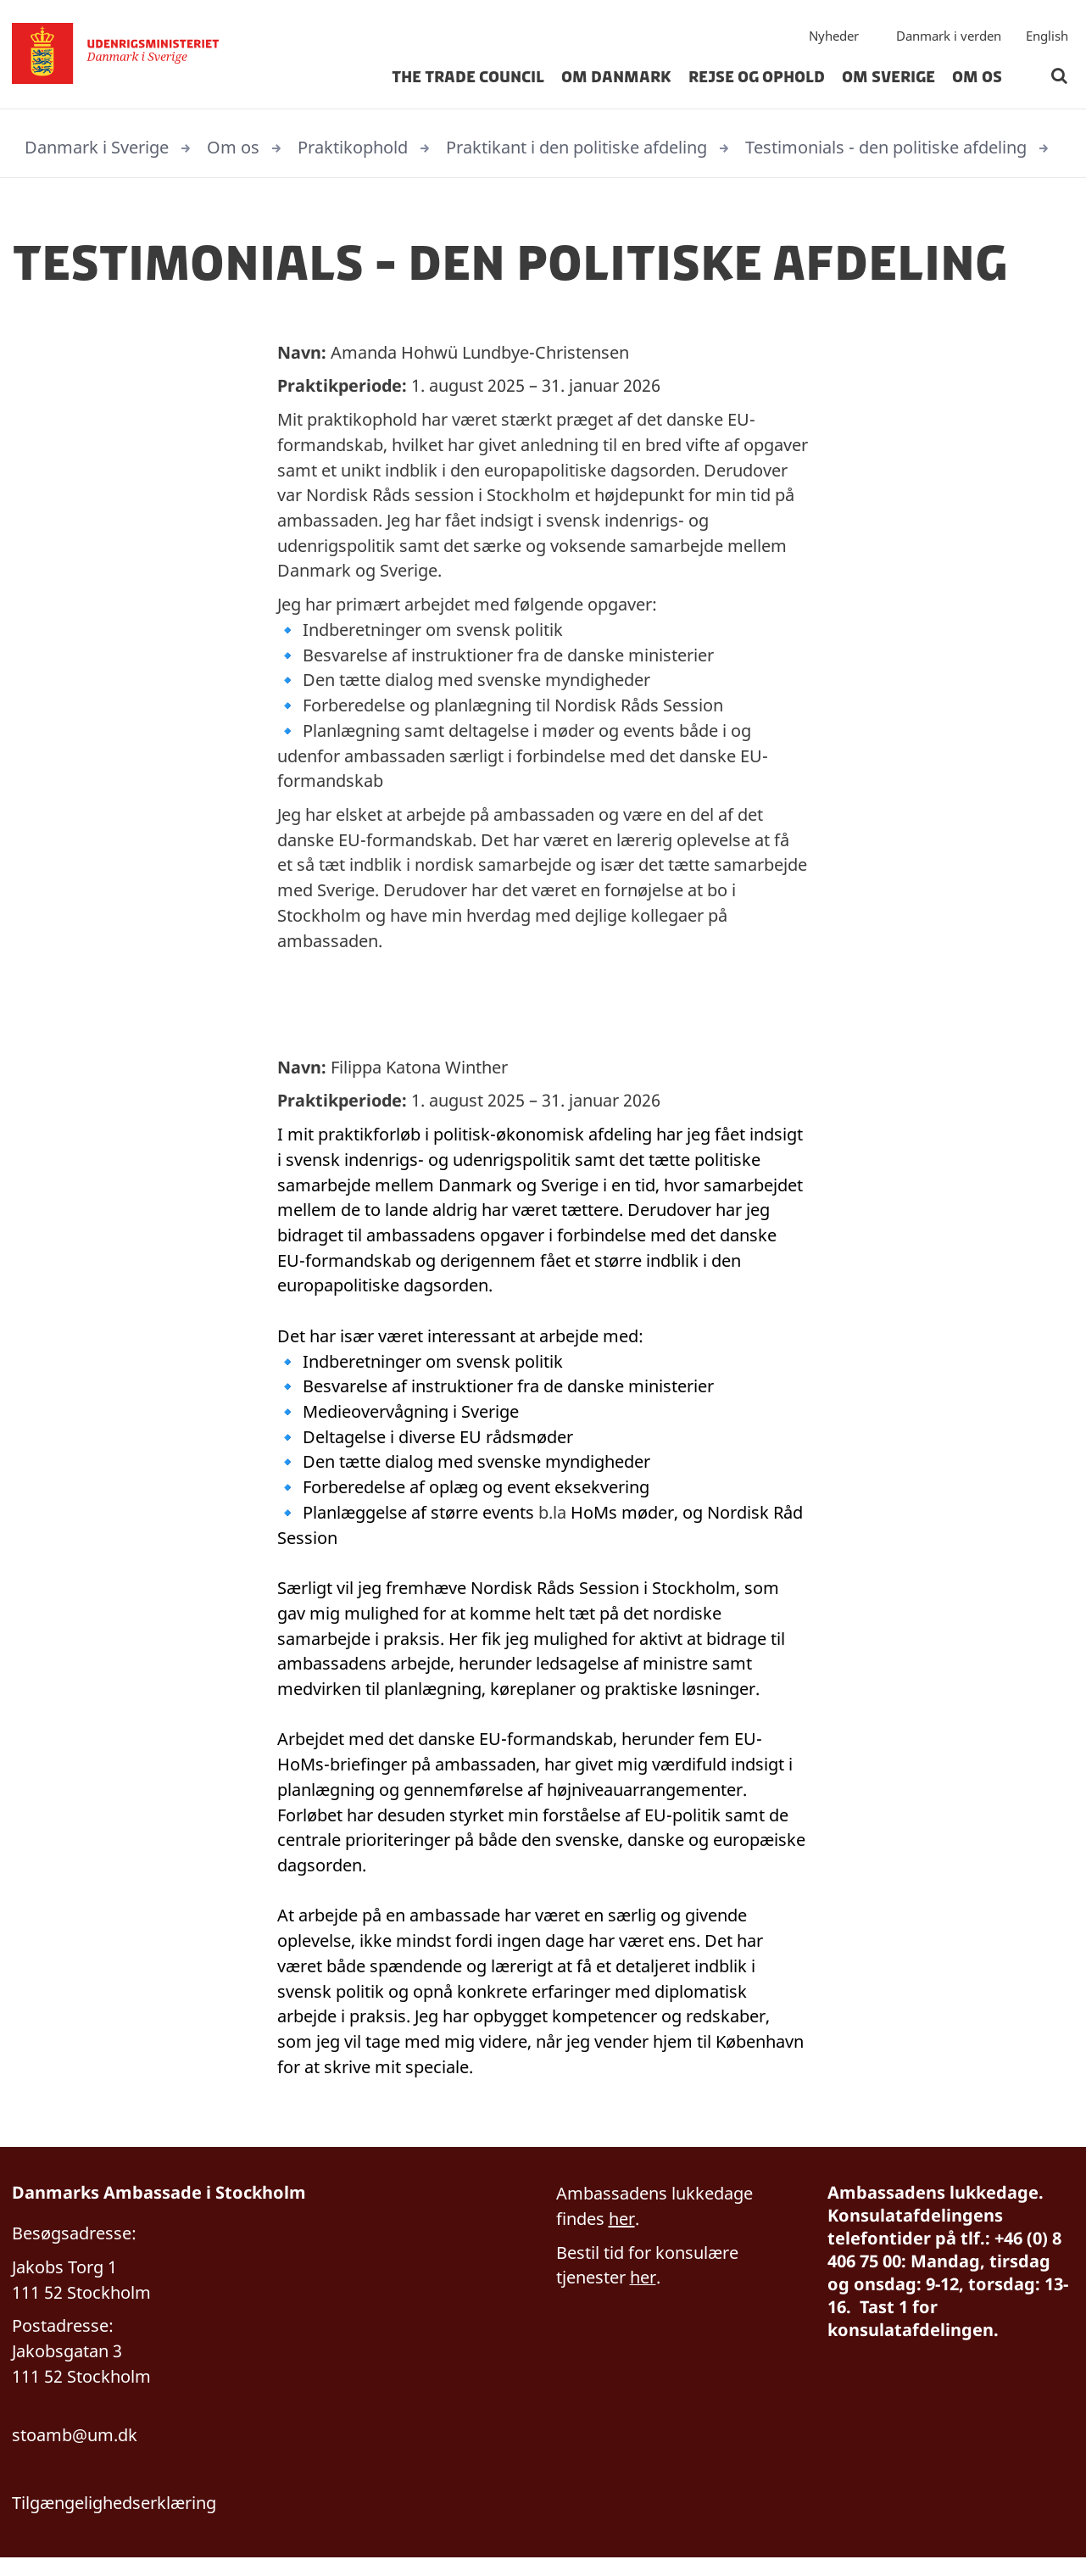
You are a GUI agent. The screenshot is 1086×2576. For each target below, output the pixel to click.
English (1047, 38)
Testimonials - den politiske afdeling (886, 147)
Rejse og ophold (756, 79)
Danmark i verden (948, 38)
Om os (977, 79)
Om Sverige (888, 79)
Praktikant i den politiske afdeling (576, 147)
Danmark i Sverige (97, 147)
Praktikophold (353, 147)
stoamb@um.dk (74, 2452)
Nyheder (834, 38)
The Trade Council (468, 79)
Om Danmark (616, 79)
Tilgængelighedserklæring (114, 2520)
